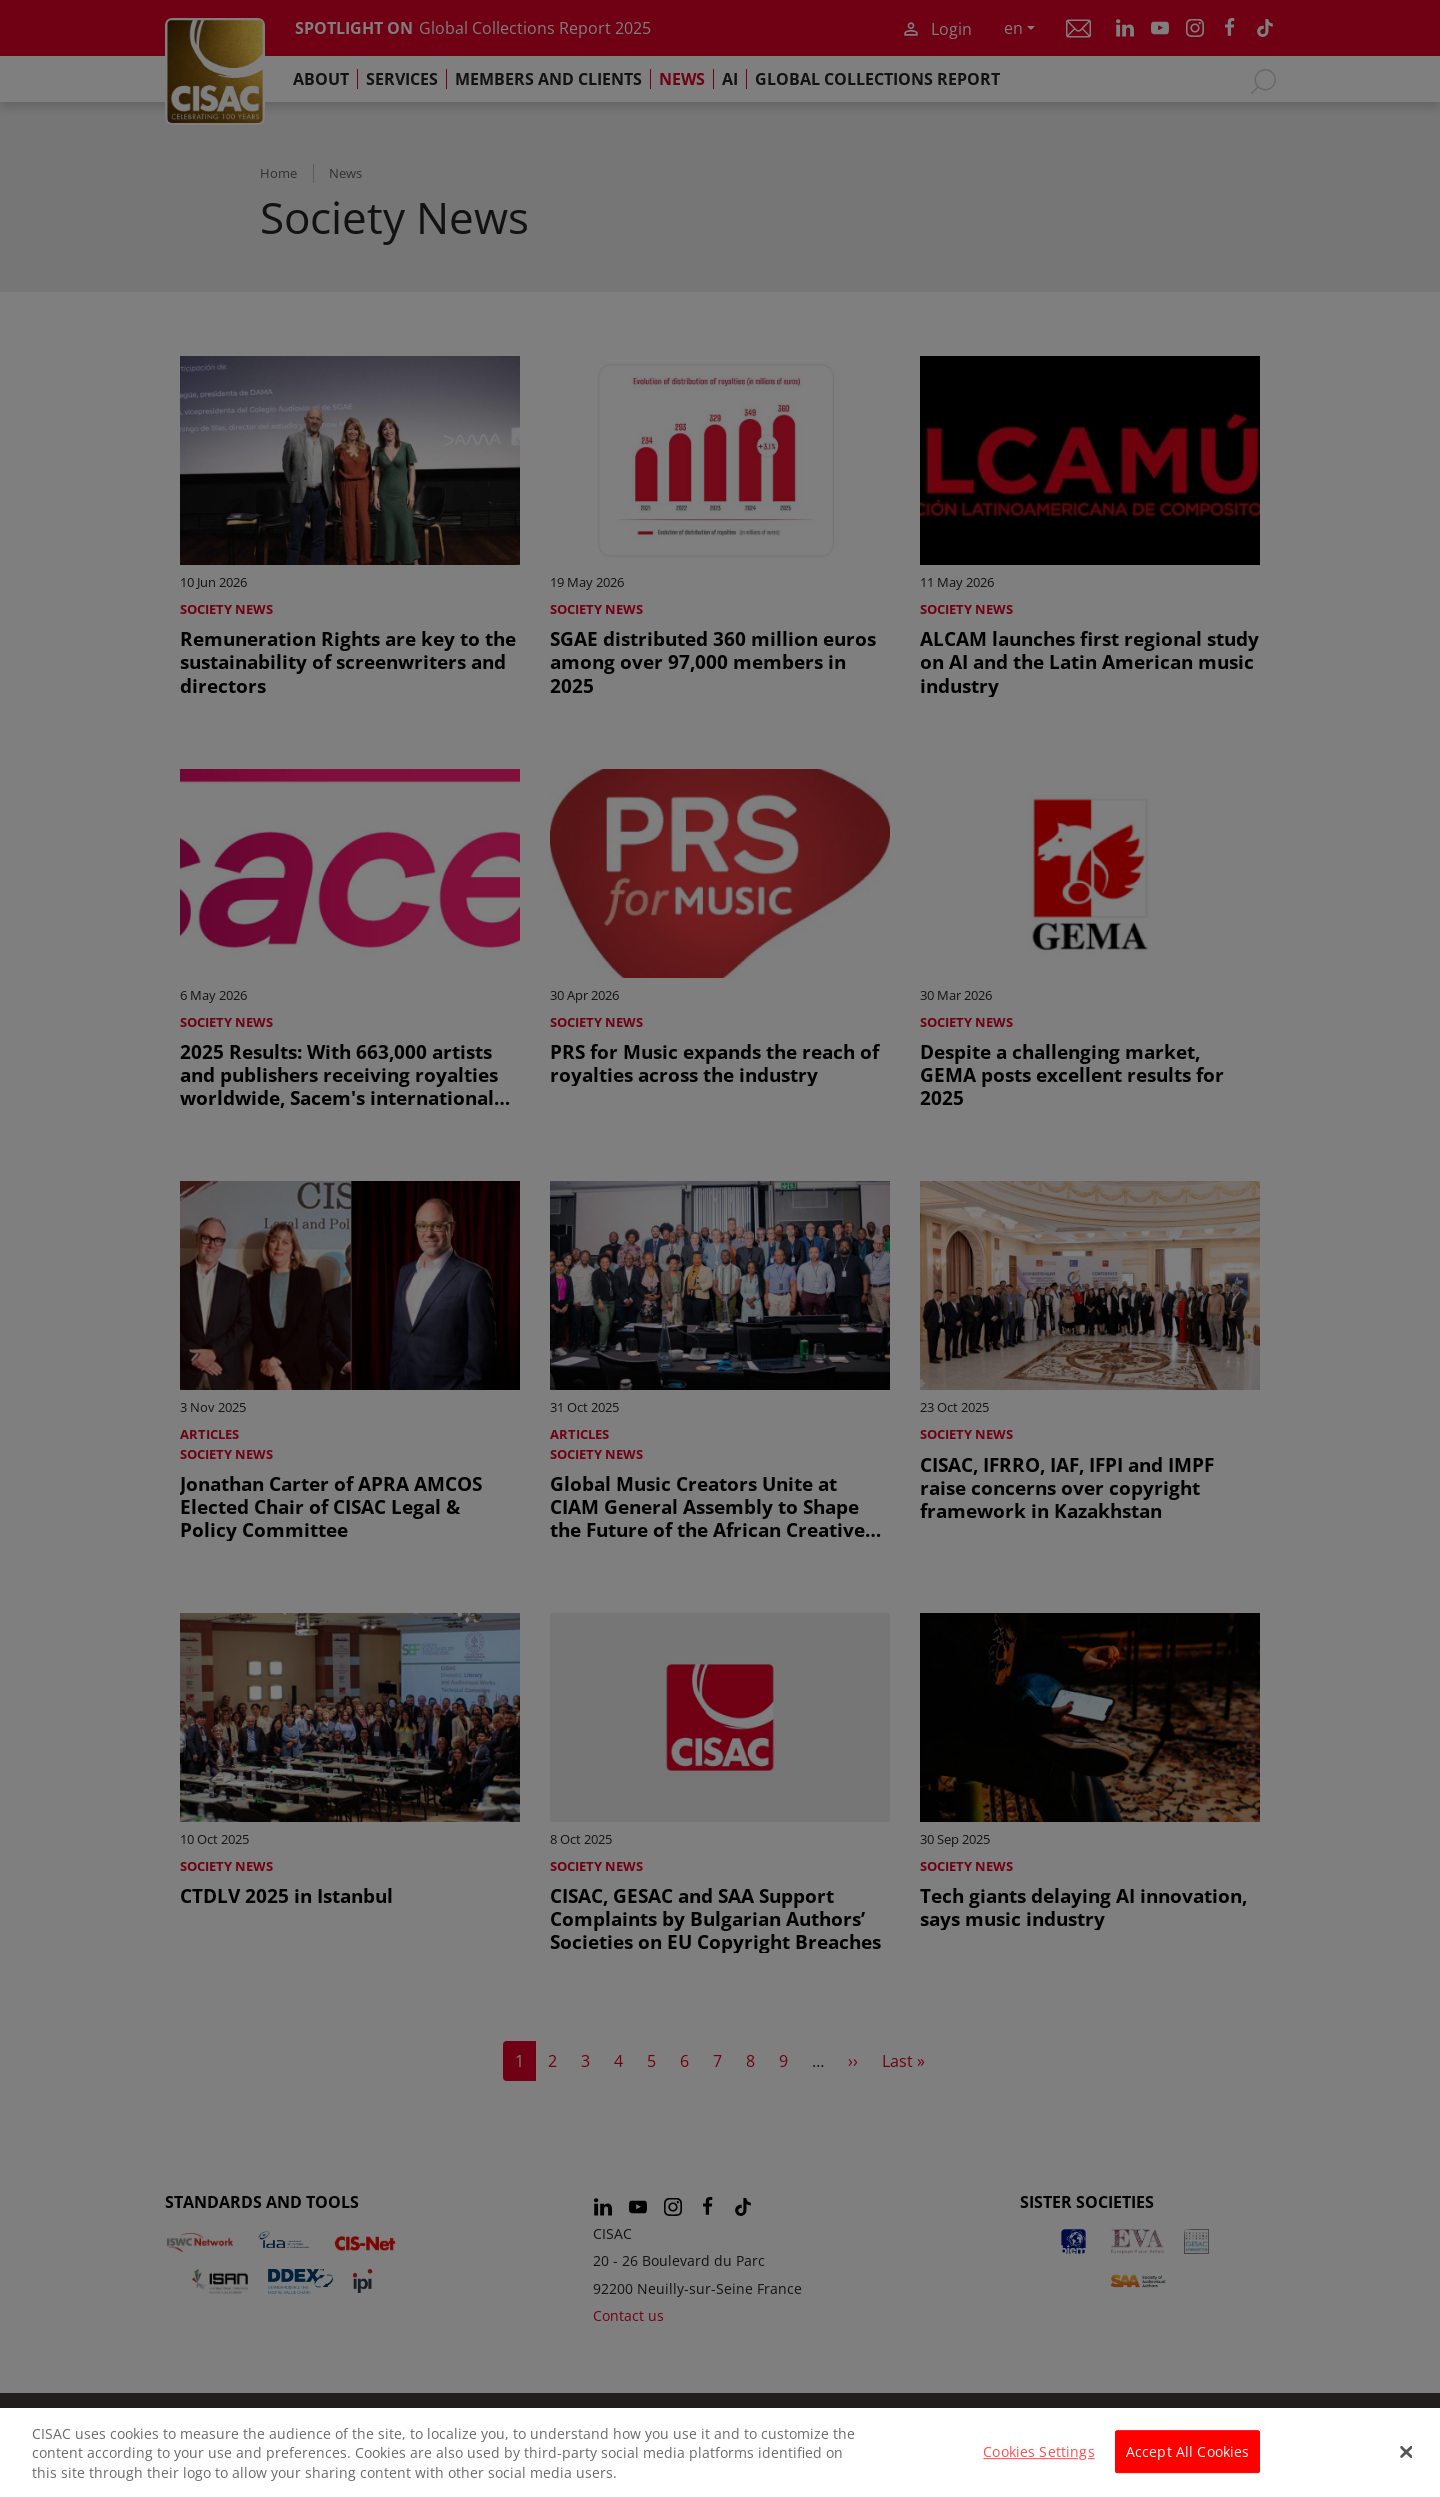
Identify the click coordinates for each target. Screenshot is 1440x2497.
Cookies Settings (1038, 2464)
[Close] (1407, 2465)
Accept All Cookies (1188, 2464)
